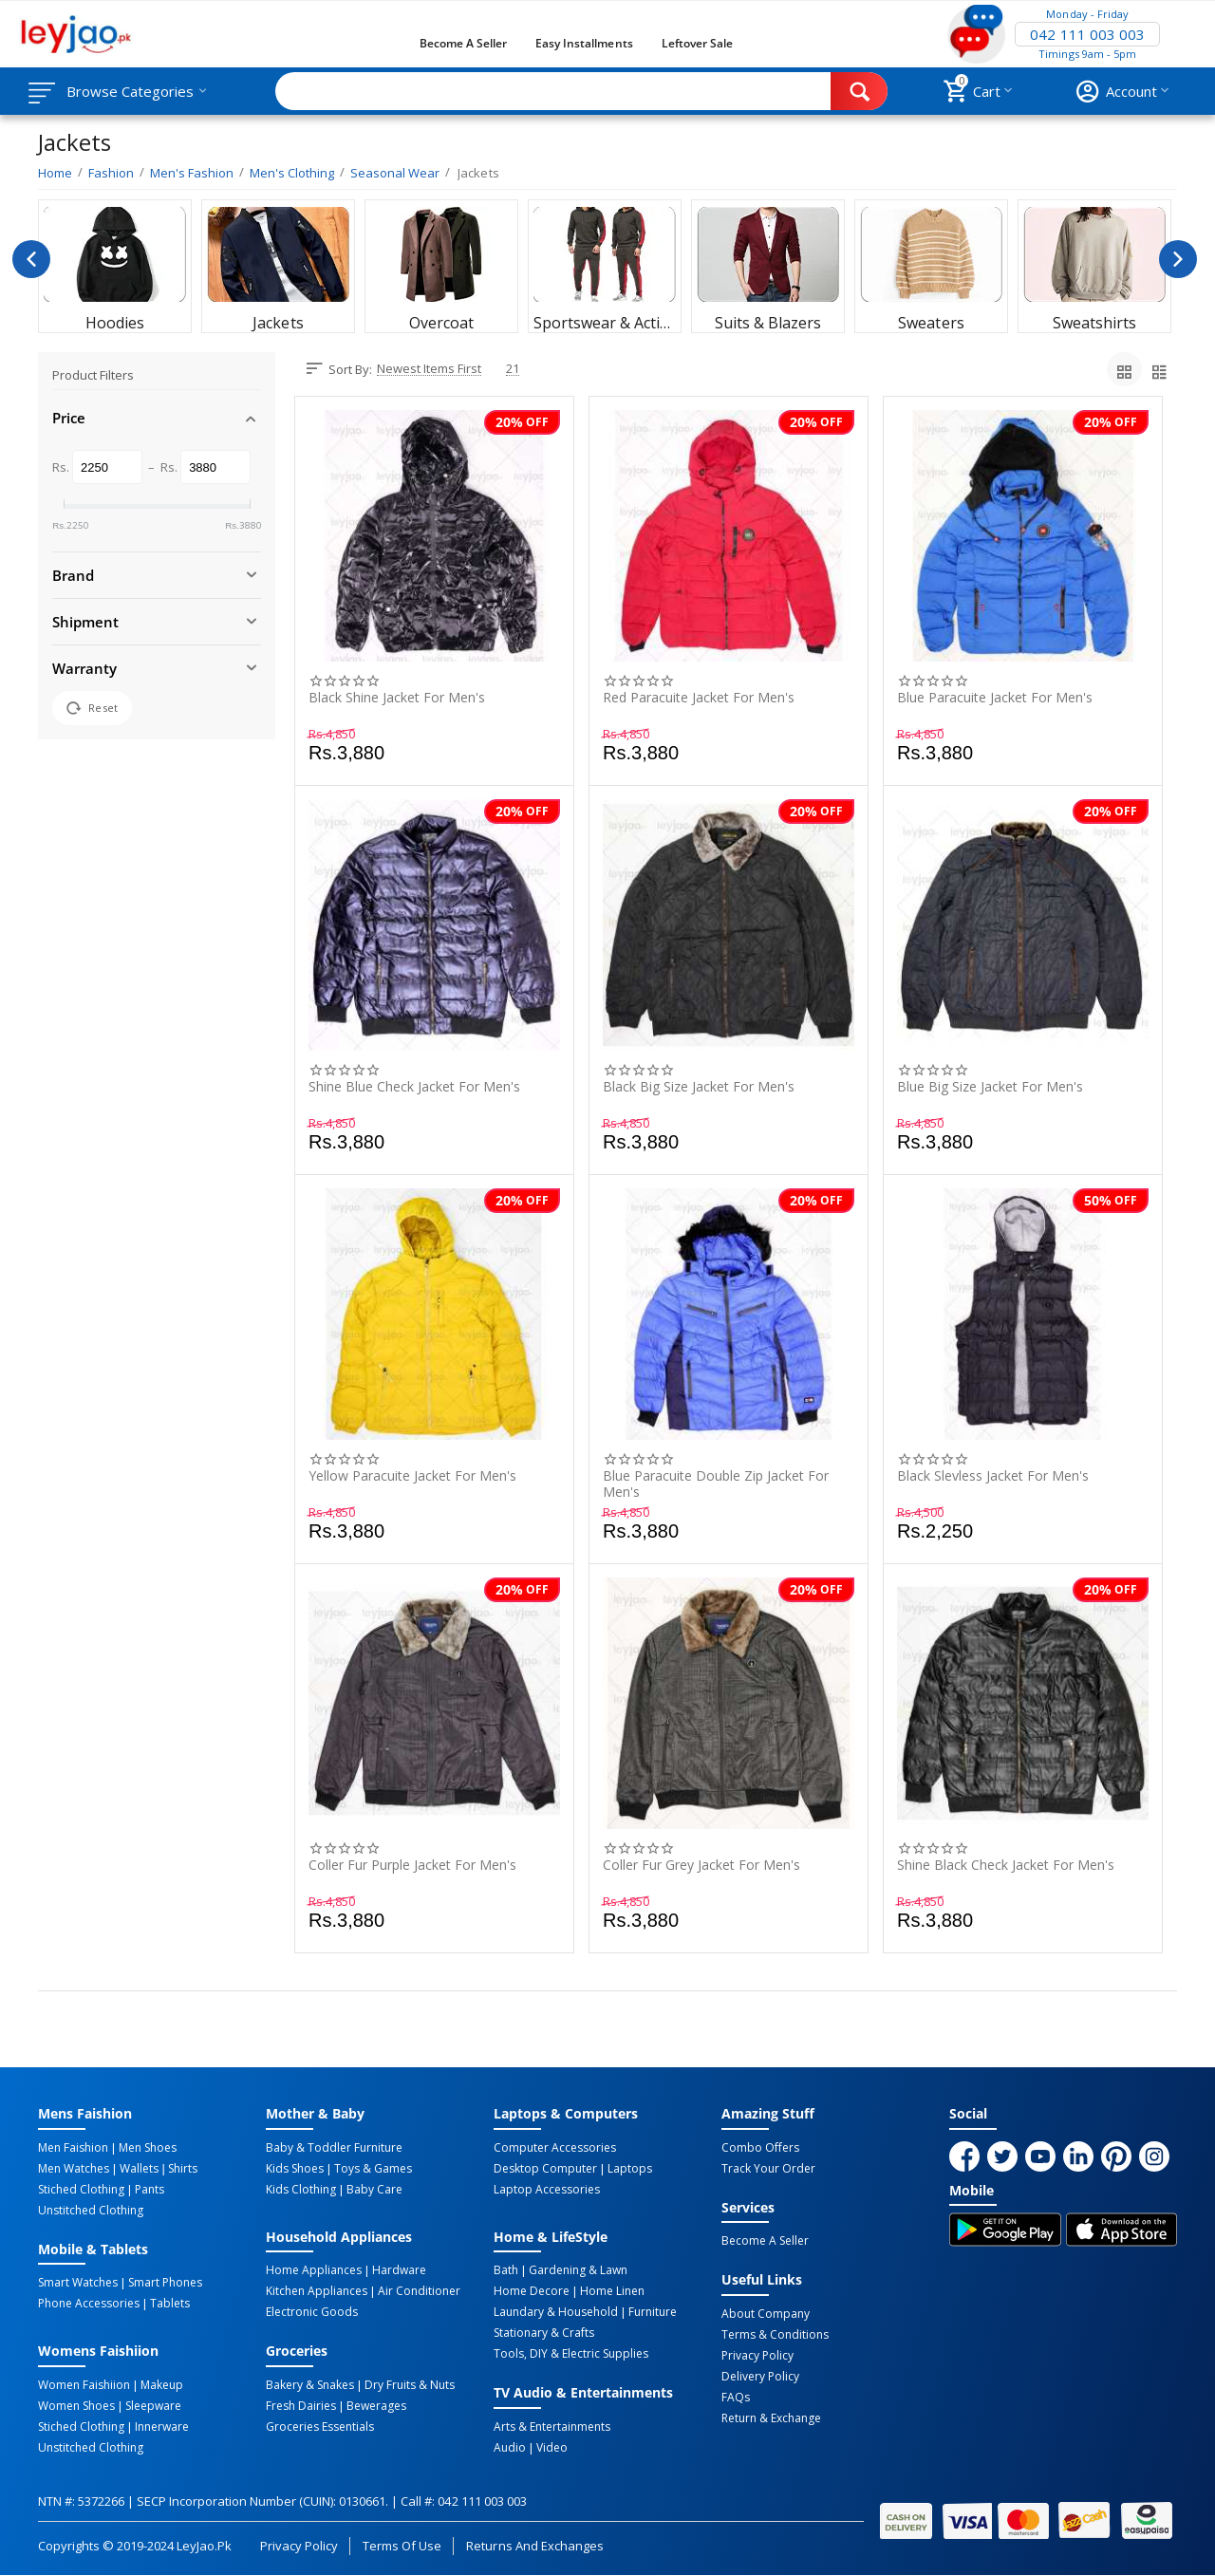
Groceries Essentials (320, 2427)
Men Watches (73, 2169)
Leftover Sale (697, 43)
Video (552, 2448)
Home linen (612, 2291)
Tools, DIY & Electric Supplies (571, 2354)
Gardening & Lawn (578, 2270)
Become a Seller (463, 43)
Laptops (630, 2169)
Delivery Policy (760, 2376)
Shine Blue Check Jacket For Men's (414, 1087)
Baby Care (374, 2189)
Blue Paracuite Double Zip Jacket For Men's (716, 1483)
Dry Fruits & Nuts (409, 2385)
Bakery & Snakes (310, 2385)
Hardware (399, 2270)
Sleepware (153, 2406)
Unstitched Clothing (90, 2210)
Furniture (652, 2312)
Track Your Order (768, 2169)
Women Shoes (76, 2406)
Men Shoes (148, 2148)
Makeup (161, 2385)
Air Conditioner (419, 2291)
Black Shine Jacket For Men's (396, 698)
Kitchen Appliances (316, 2291)
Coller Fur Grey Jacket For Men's (701, 1865)
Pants (149, 2189)
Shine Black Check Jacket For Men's (1005, 1865)
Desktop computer (545, 2169)
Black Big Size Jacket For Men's (698, 1087)
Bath (506, 2270)
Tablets (170, 2303)
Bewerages (376, 2406)
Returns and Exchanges (534, 2545)
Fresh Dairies (301, 2406)
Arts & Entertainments (552, 2427)
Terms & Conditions (775, 2335)
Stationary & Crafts (544, 2333)
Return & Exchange (771, 2418)
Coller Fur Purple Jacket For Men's (412, 1865)
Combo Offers (760, 2148)
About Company (765, 2314)
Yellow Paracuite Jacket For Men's (412, 1476)
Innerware (162, 2427)
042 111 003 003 (1087, 34)
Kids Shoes (295, 2169)
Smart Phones (165, 2282)
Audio (510, 2448)
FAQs (735, 2397)
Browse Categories (130, 91)
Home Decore (532, 2291)
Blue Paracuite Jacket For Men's (995, 698)
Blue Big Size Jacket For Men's (990, 1087)
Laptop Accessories (547, 2189)
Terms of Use (402, 2545)
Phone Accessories (89, 2303)
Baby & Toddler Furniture (334, 2148)
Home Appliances (314, 2270)
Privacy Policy (757, 2355)
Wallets (139, 2169)
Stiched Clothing (81, 2189)
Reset (92, 708)
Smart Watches (78, 2282)
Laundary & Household (556, 2312)
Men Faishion (73, 2148)
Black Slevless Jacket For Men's (993, 1476)
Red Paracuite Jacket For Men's (698, 698)
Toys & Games (373, 2169)
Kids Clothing (301, 2189)
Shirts (182, 2169)
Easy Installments (583, 43)
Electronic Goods (312, 2312)
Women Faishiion (84, 2385)
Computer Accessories (555, 2148)
